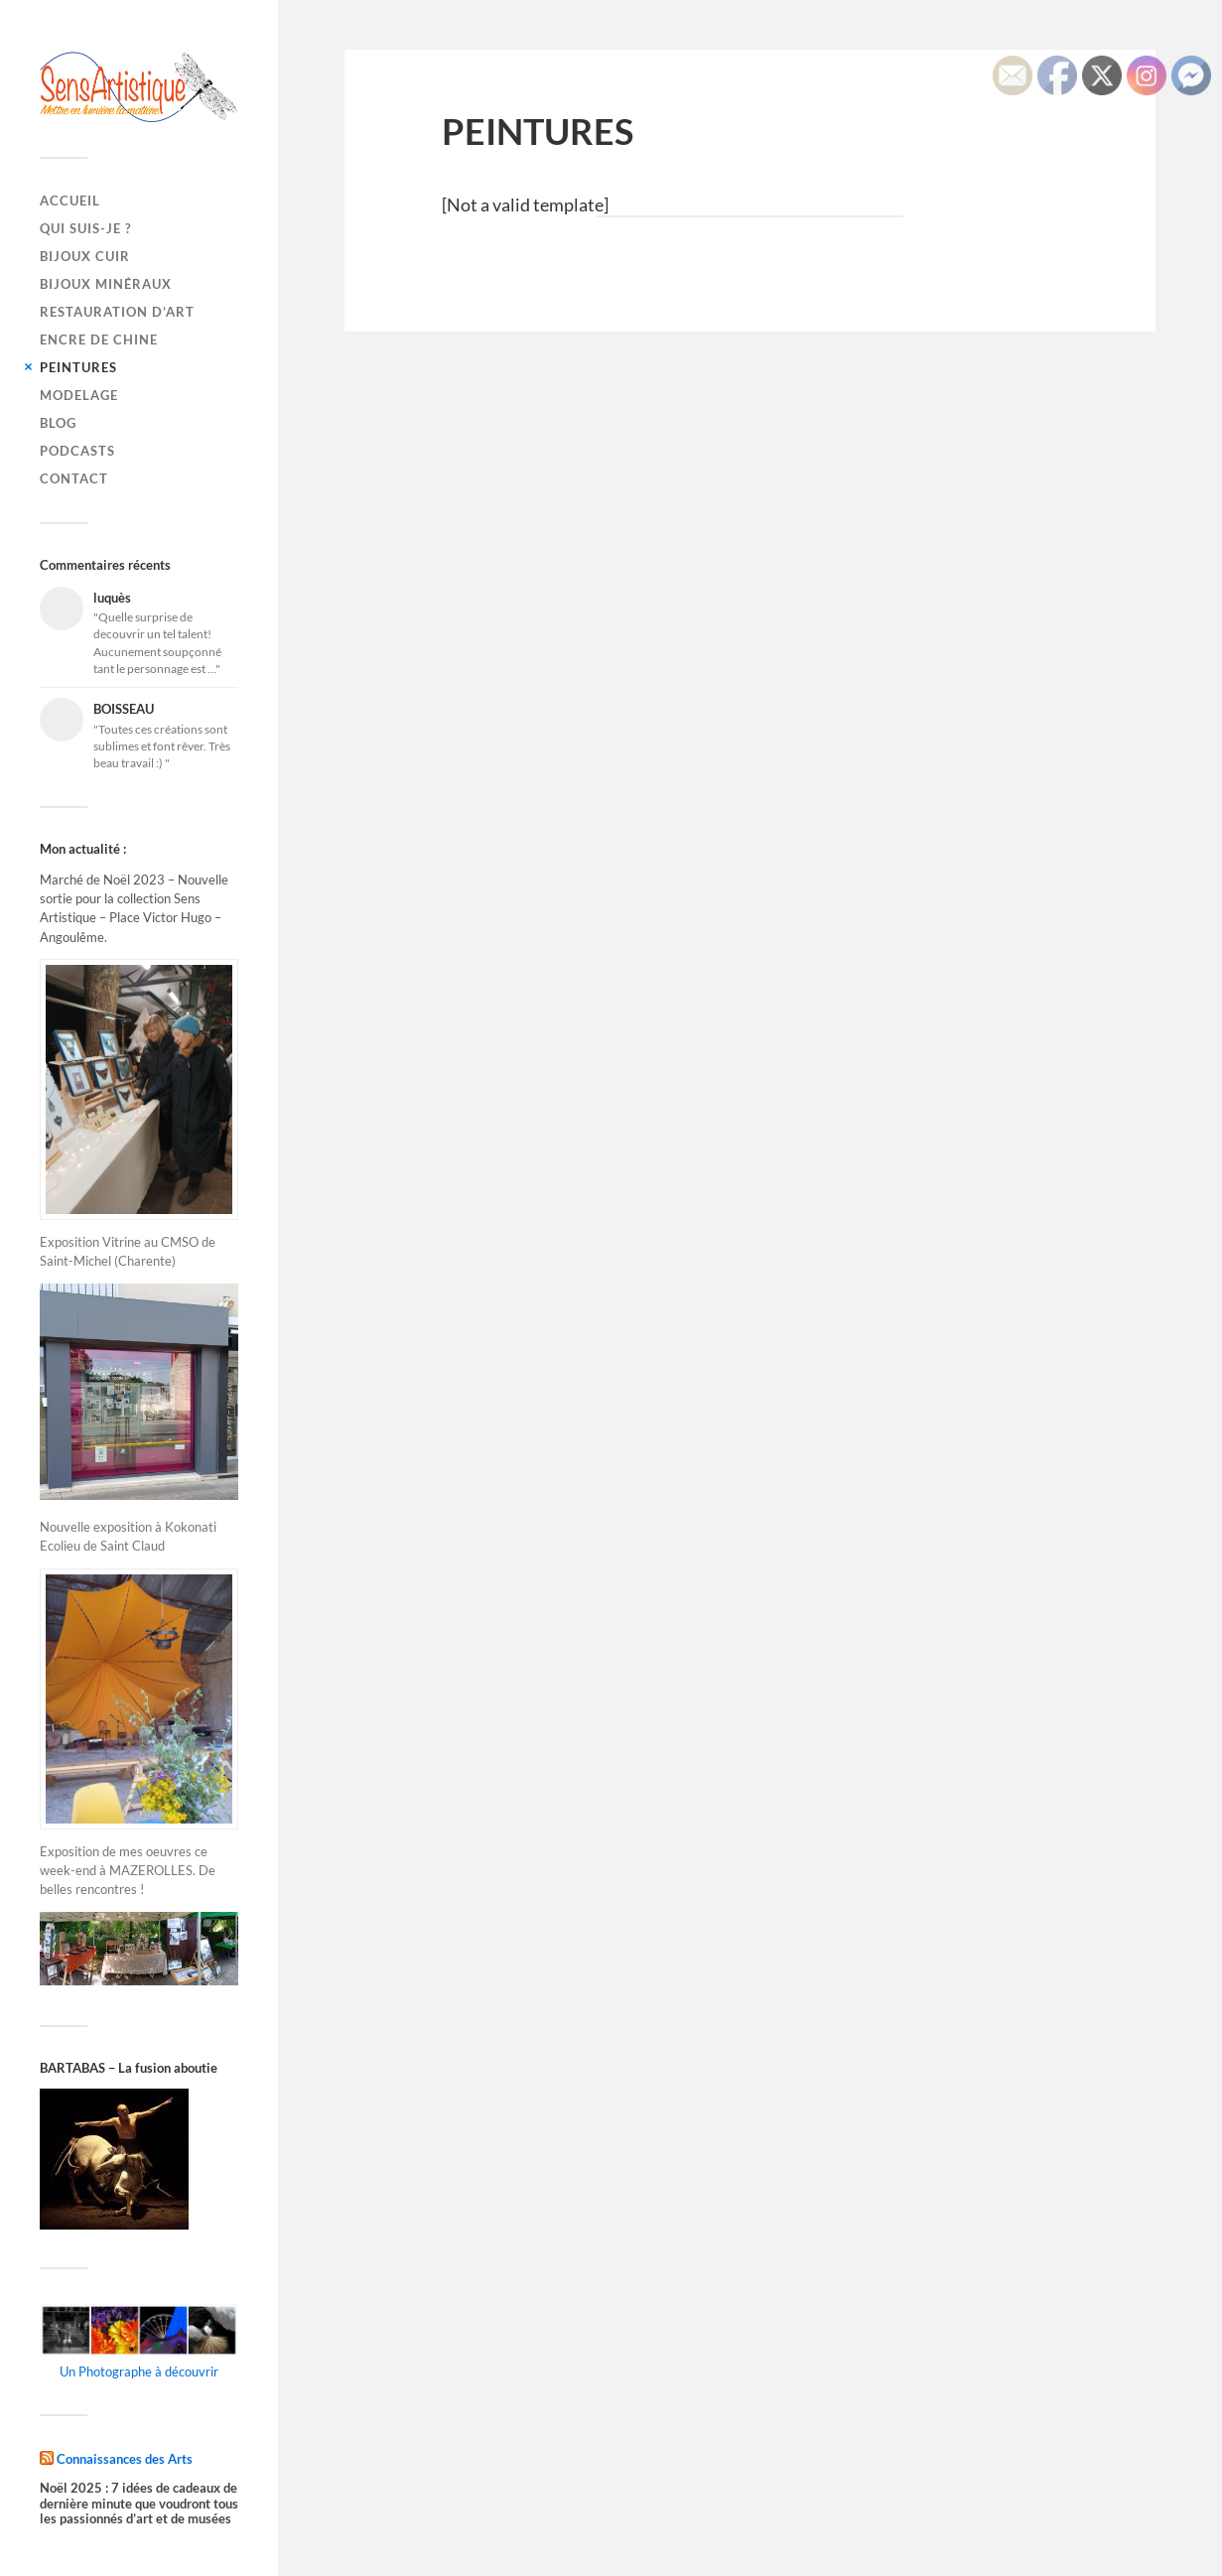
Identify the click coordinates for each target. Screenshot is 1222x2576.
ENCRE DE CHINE (99, 339)
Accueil (70, 200)
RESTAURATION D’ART (117, 312)
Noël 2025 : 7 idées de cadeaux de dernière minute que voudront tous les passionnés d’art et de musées (139, 2503)
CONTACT (74, 478)
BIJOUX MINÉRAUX (106, 284)
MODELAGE (79, 395)
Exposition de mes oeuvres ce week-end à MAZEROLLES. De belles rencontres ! (127, 1870)
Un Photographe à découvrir (139, 2371)
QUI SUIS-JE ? (85, 228)
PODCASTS (77, 451)
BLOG (58, 423)
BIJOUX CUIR (85, 256)
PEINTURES (78, 367)
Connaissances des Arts (125, 2458)
